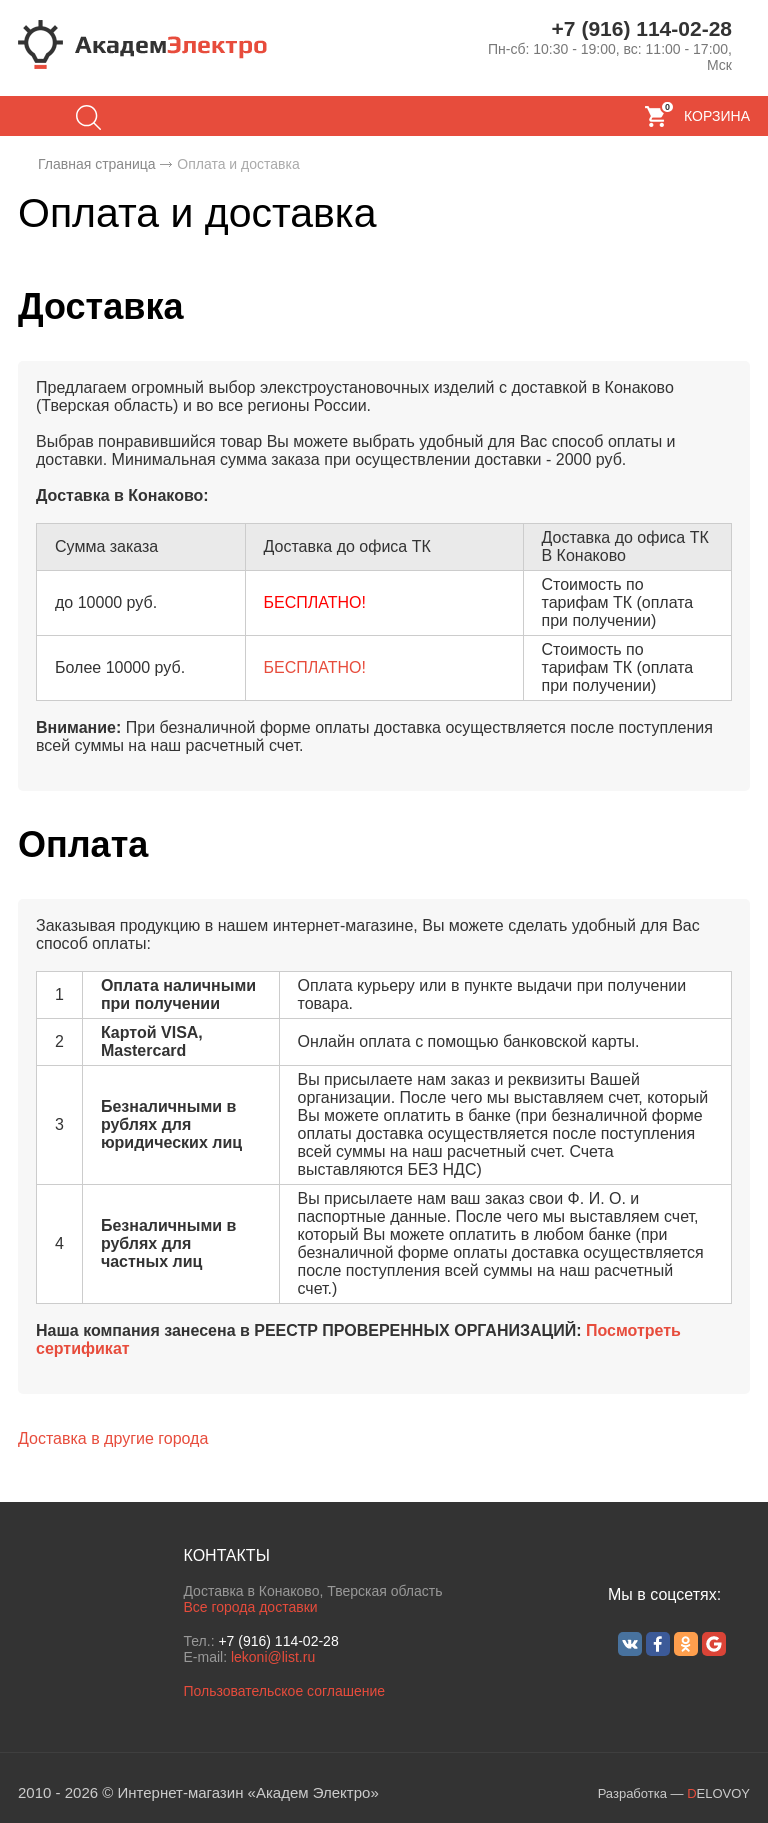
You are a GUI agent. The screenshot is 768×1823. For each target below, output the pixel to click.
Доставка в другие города (113, 1438)
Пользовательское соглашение (284, 1691)
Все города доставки (250, 1607)
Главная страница (97, 164)
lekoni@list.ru (273, 1657)
